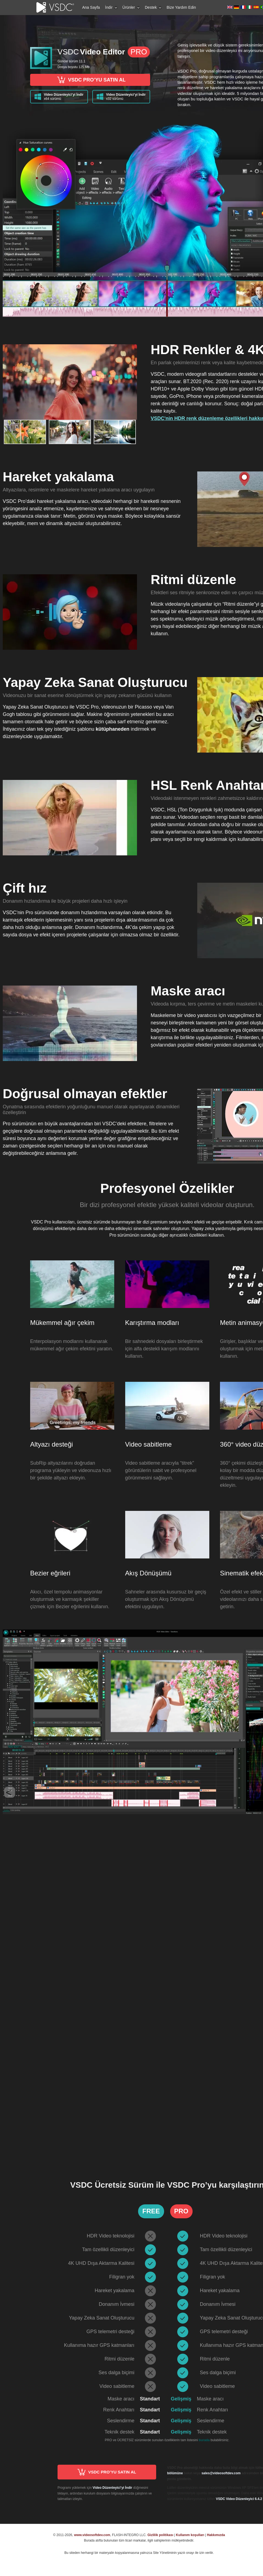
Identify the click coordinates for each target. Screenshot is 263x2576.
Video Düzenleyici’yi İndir (112, 2488)
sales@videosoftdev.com (221, 2473)
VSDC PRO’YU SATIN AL (90, 80)
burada (204, 2440)
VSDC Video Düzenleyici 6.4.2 (239, 2499)
